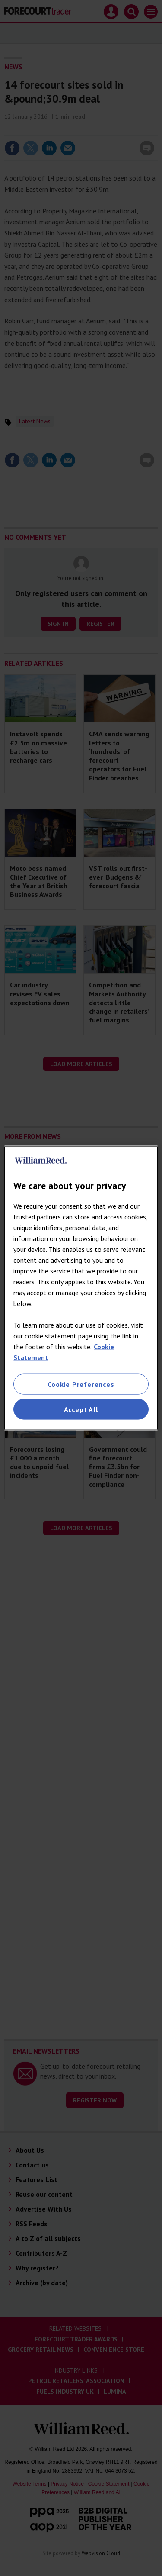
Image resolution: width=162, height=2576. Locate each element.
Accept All (81, 1409)
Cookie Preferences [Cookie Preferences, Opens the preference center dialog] (81, 1384)
